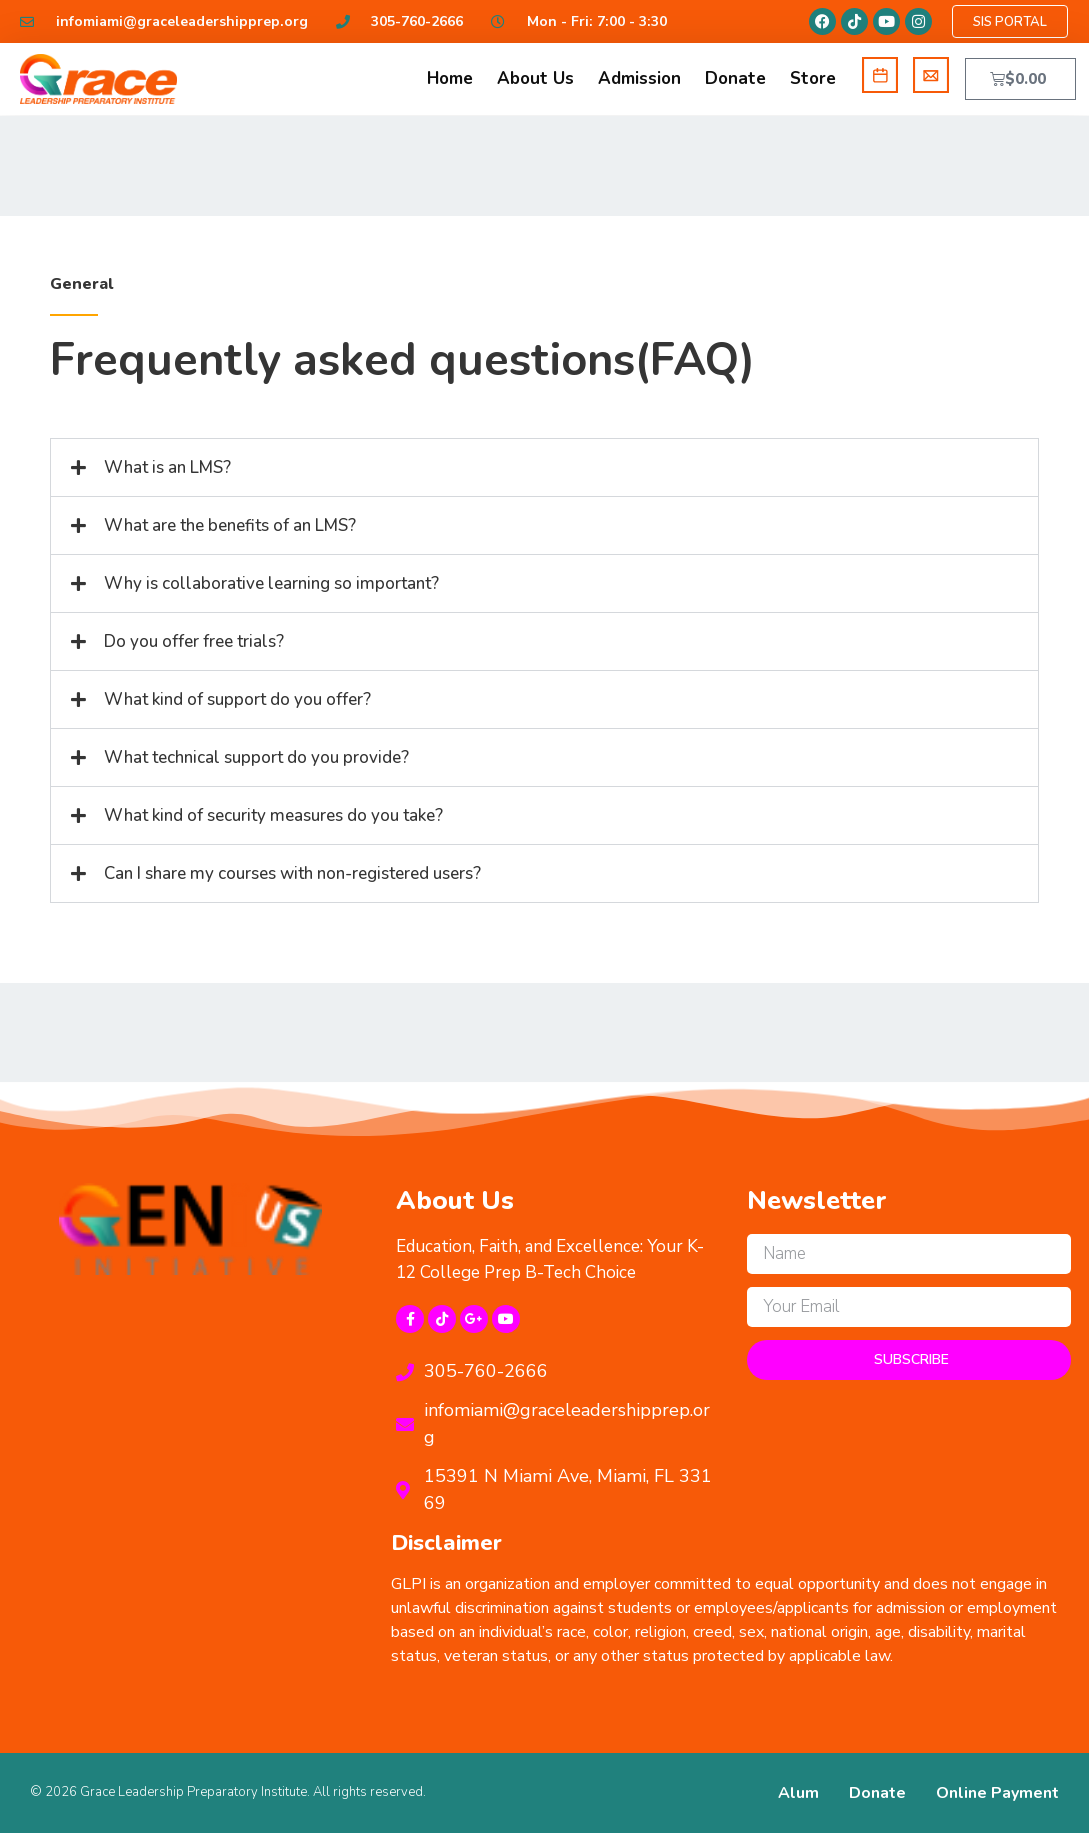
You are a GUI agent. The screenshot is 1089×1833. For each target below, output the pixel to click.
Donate (735, 78)
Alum (798, 1793)
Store (813, 78)
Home (450, 78)
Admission (639, 78)
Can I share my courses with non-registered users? (292, 873)
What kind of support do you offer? (237, 699)
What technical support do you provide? (256, 757)
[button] (544, 467)
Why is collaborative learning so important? (271, 583)
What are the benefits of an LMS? (230, 525)
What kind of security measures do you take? (273, 815)
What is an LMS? (167, 467)
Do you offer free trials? (194, 641)
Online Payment (997, 1793)
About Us (535, 78)
